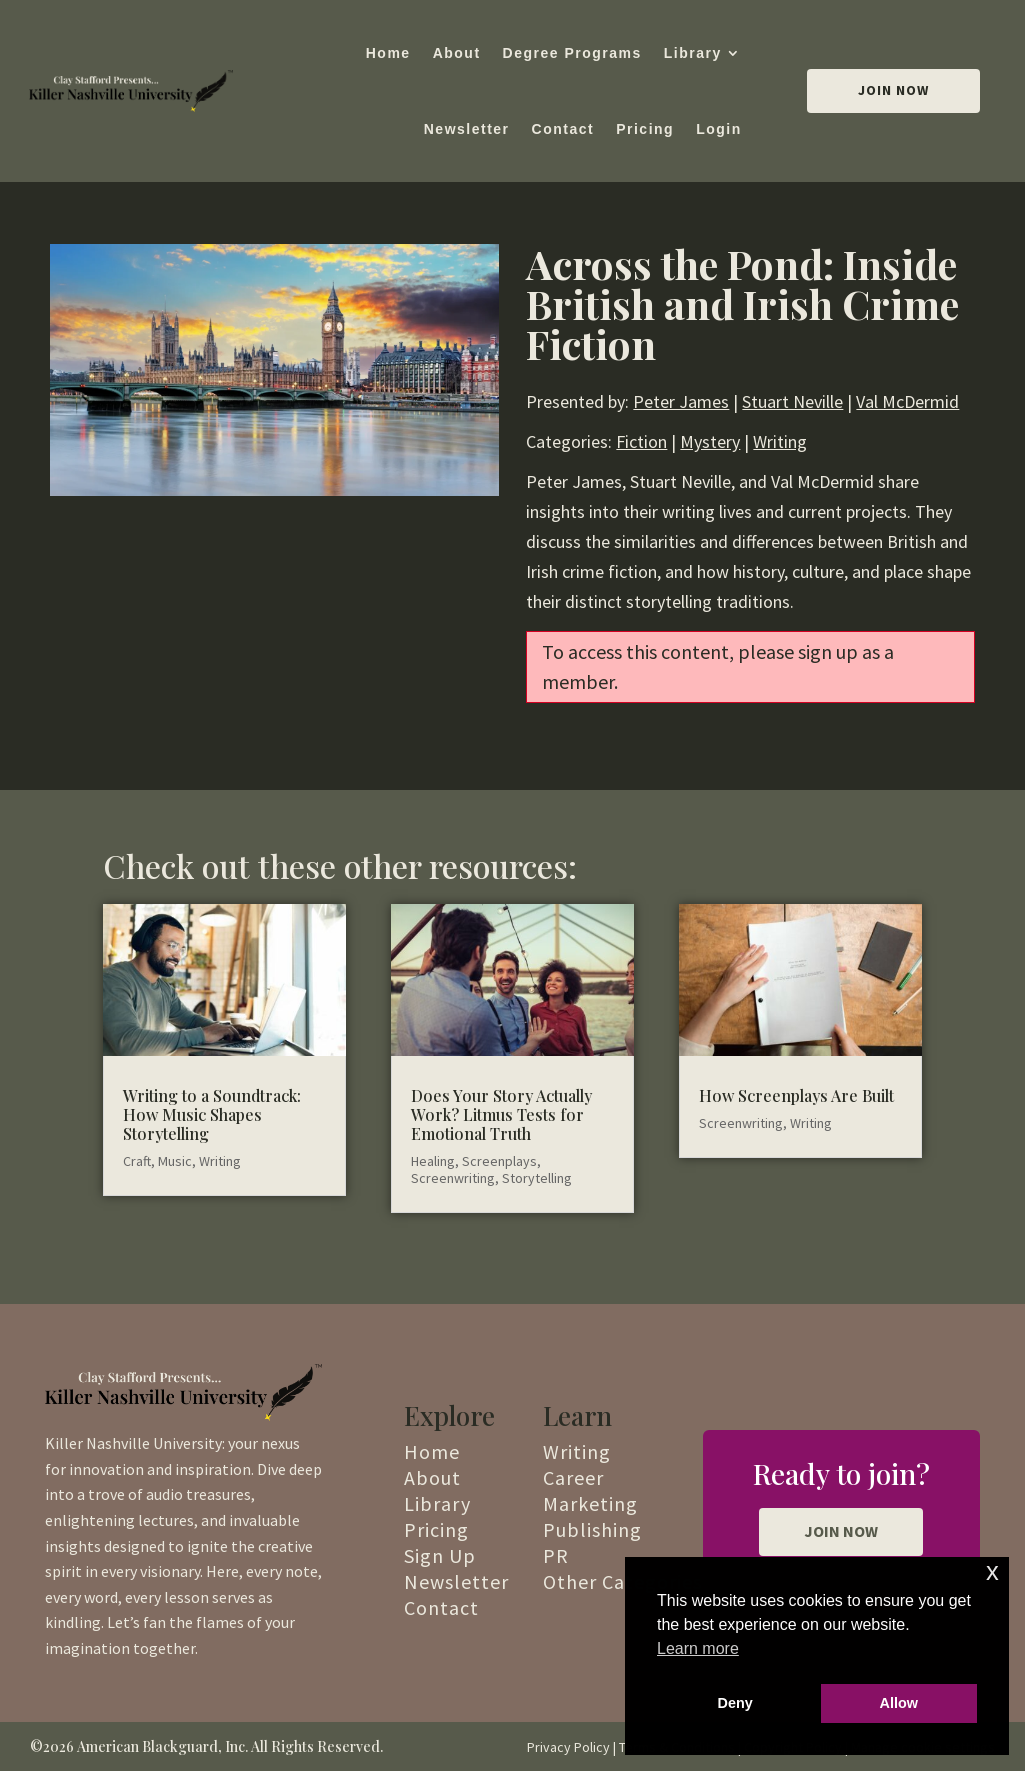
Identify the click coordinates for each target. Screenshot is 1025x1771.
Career (573, 1477)
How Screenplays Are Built (796, 1095)
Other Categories (622, 1581)
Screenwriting (453, 1178)
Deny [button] (735, 1703)
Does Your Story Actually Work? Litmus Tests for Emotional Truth (501, 1114)
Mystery (710, 441)
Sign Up (440, 1555)
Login (719, 129)
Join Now (893, 90)
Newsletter (467, 129)
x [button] (992, 1571)
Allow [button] (899, 1703)
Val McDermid (907, 401)
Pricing (645, 129)
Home (388, 53)
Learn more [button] (698, 1648)
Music (175, 1161)
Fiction (641, 441)
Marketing (590, 1503)
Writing (780, 441)
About (457, 53)
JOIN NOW (841, 1531)
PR (556, 1555)
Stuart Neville (792, 401)
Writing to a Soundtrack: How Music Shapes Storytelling (212, 1114)
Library (693, 53)
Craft (137, 1161)
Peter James (681, 401)
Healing (433, 1161)
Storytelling (537, 1178)
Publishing (592, 1529)
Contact (563, 129)
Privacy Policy (568, 1747)
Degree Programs (572, 53)
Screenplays (499, 1161)
